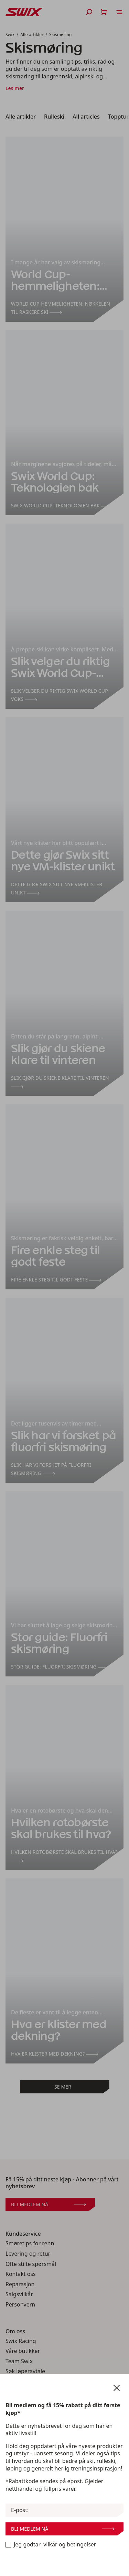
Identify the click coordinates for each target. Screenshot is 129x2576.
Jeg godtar (51, 2545)
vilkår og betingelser (69, 2544)
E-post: (20, 2510)
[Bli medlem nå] (8, 2544)
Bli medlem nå (63, 2528)
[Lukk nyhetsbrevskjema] (116, 2388)
